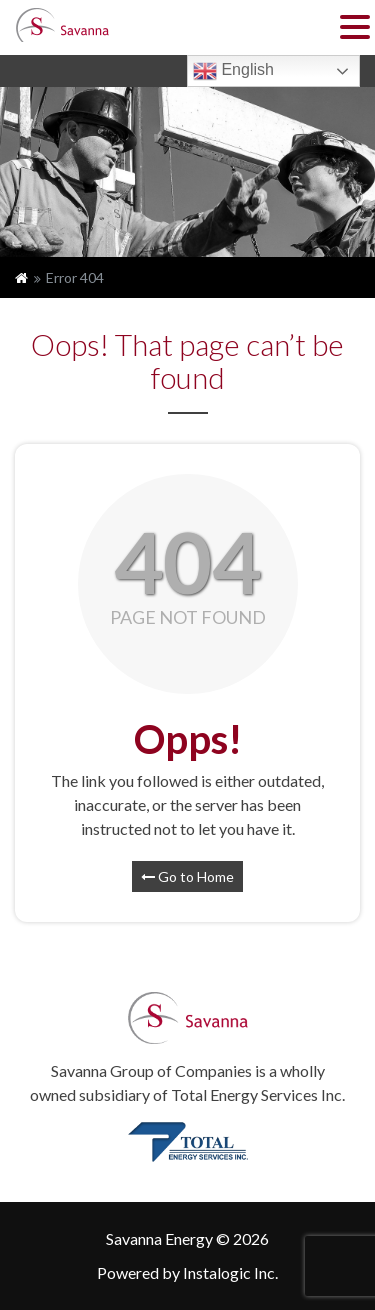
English (233, 71)
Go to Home (187, 876)
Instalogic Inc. (230, 1272)
